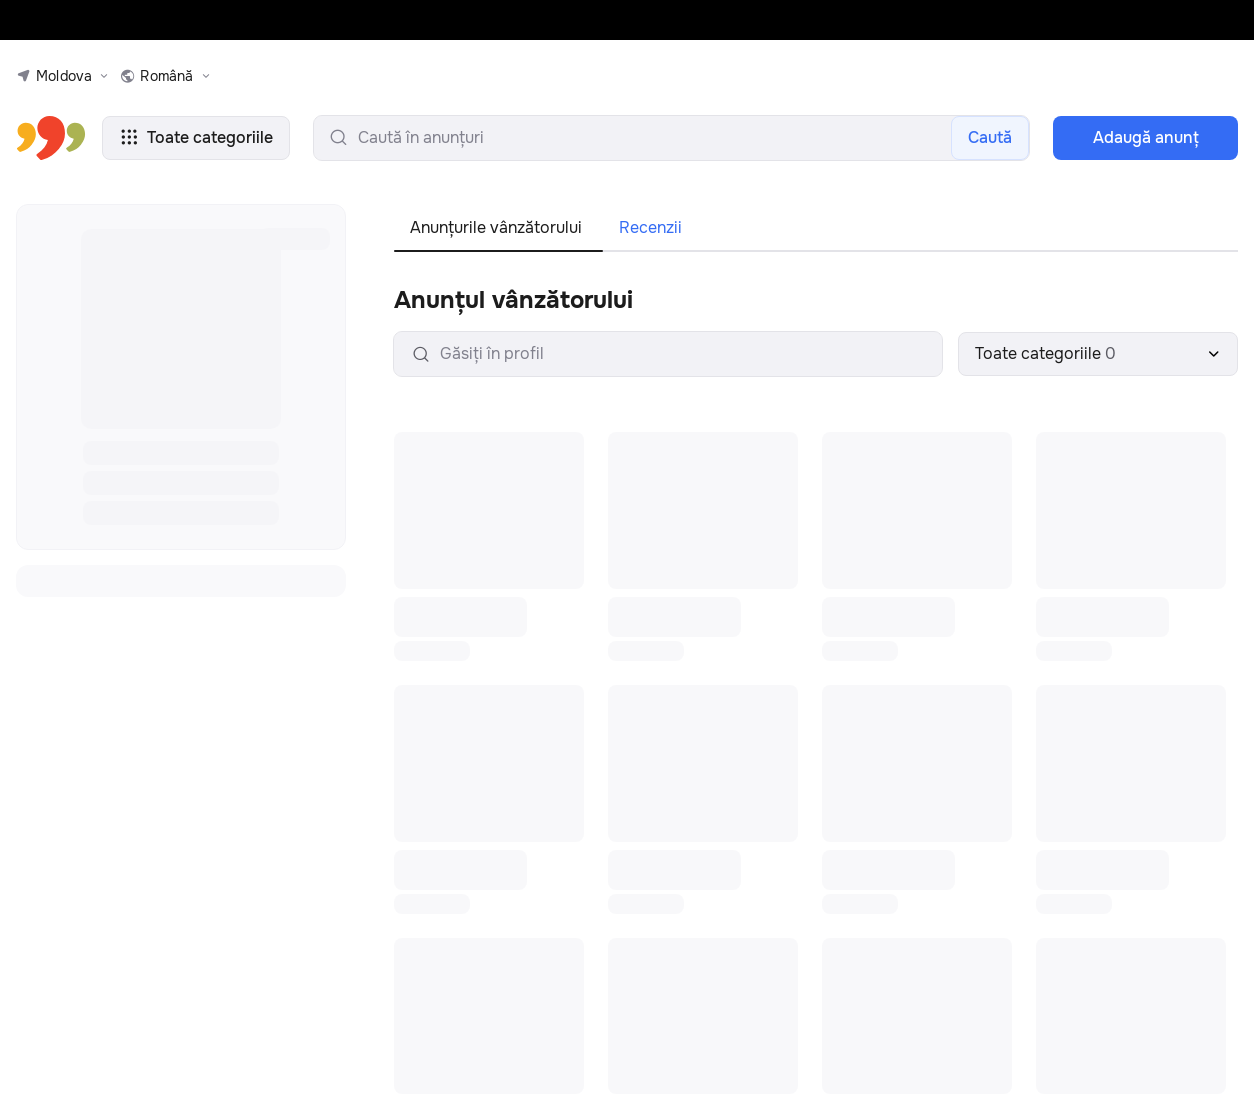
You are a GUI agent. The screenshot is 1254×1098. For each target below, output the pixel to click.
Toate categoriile (196, 137)
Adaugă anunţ (1146, 137)
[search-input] (671, 138)
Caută (990, 137)
